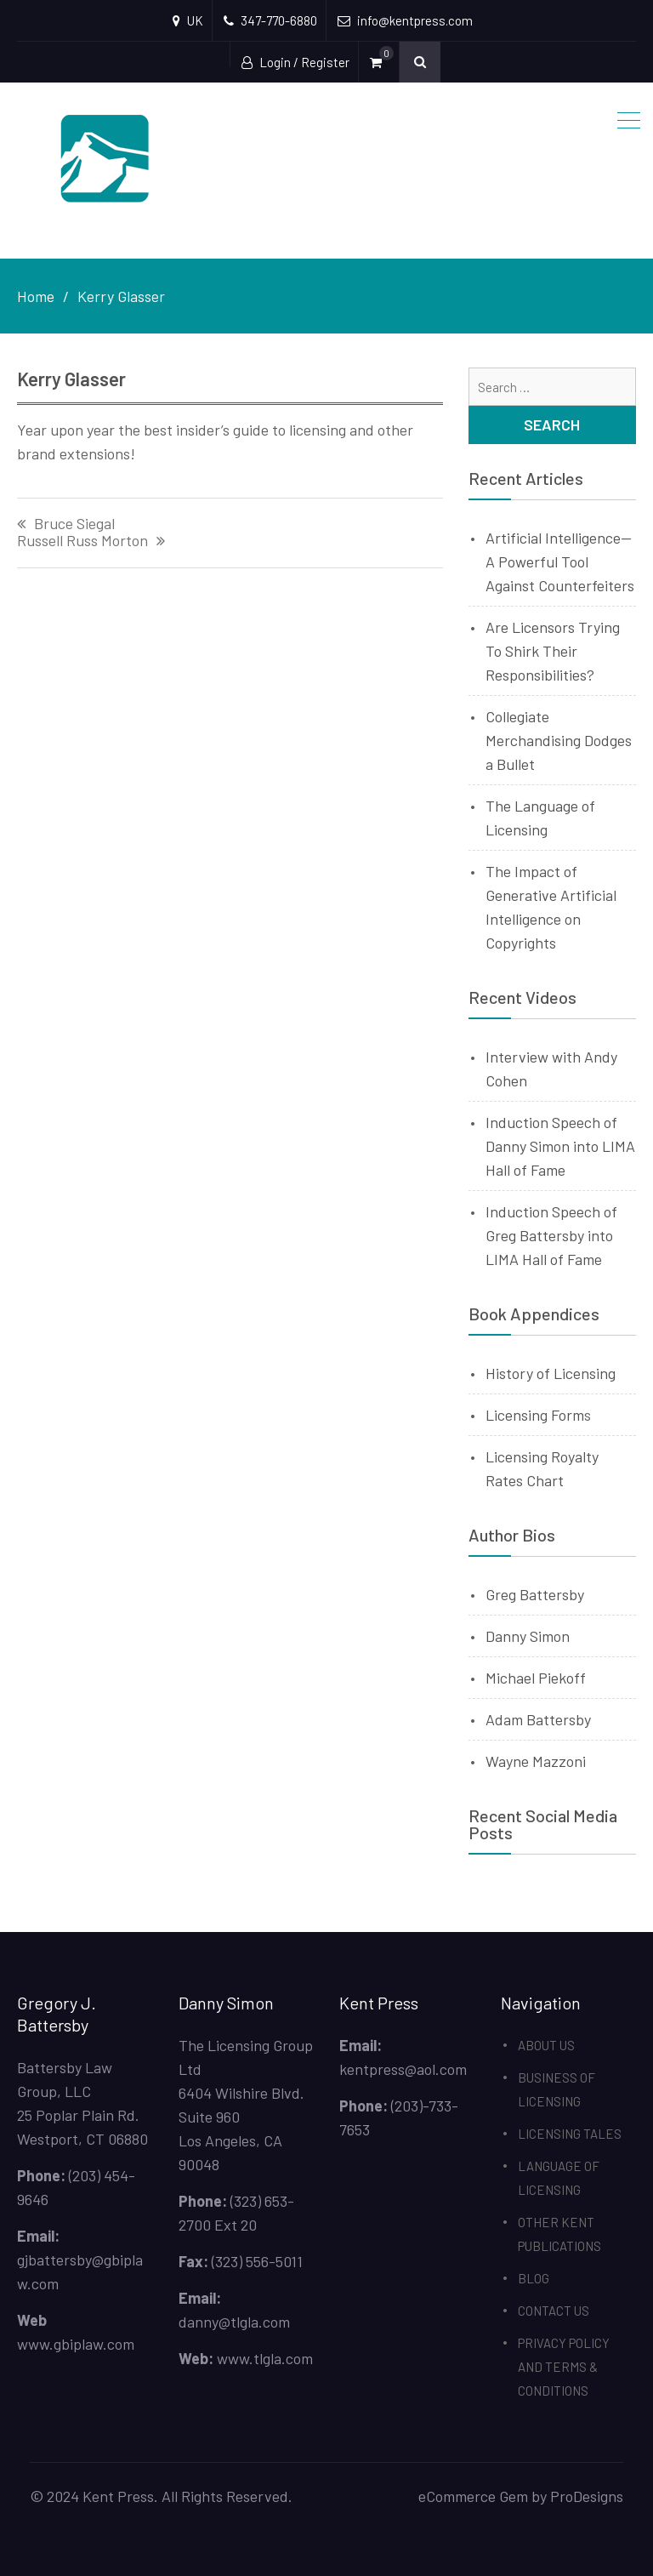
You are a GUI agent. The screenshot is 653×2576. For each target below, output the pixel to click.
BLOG (533, 2278)
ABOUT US (546, 2045)
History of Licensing (550, 1373)
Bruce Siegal (74, 524)
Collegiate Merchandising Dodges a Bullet (558, 740)
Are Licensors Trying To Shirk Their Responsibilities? (552, 651)
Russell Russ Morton (82, 541)
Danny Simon (527, 1636)
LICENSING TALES (570, 2133)
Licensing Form (534, 1414)
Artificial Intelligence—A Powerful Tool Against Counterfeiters (559, 561)
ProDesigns (586, 2496)
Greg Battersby (534, 1594)
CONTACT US (553, 2310)
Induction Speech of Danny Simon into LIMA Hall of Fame (560, 1146)
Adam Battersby (538, 1719)
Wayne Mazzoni (535, 1761)
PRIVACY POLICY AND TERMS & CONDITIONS (564, 2366)
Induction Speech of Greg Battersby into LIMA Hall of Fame (551, 1235)
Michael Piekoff (535, 1677)
